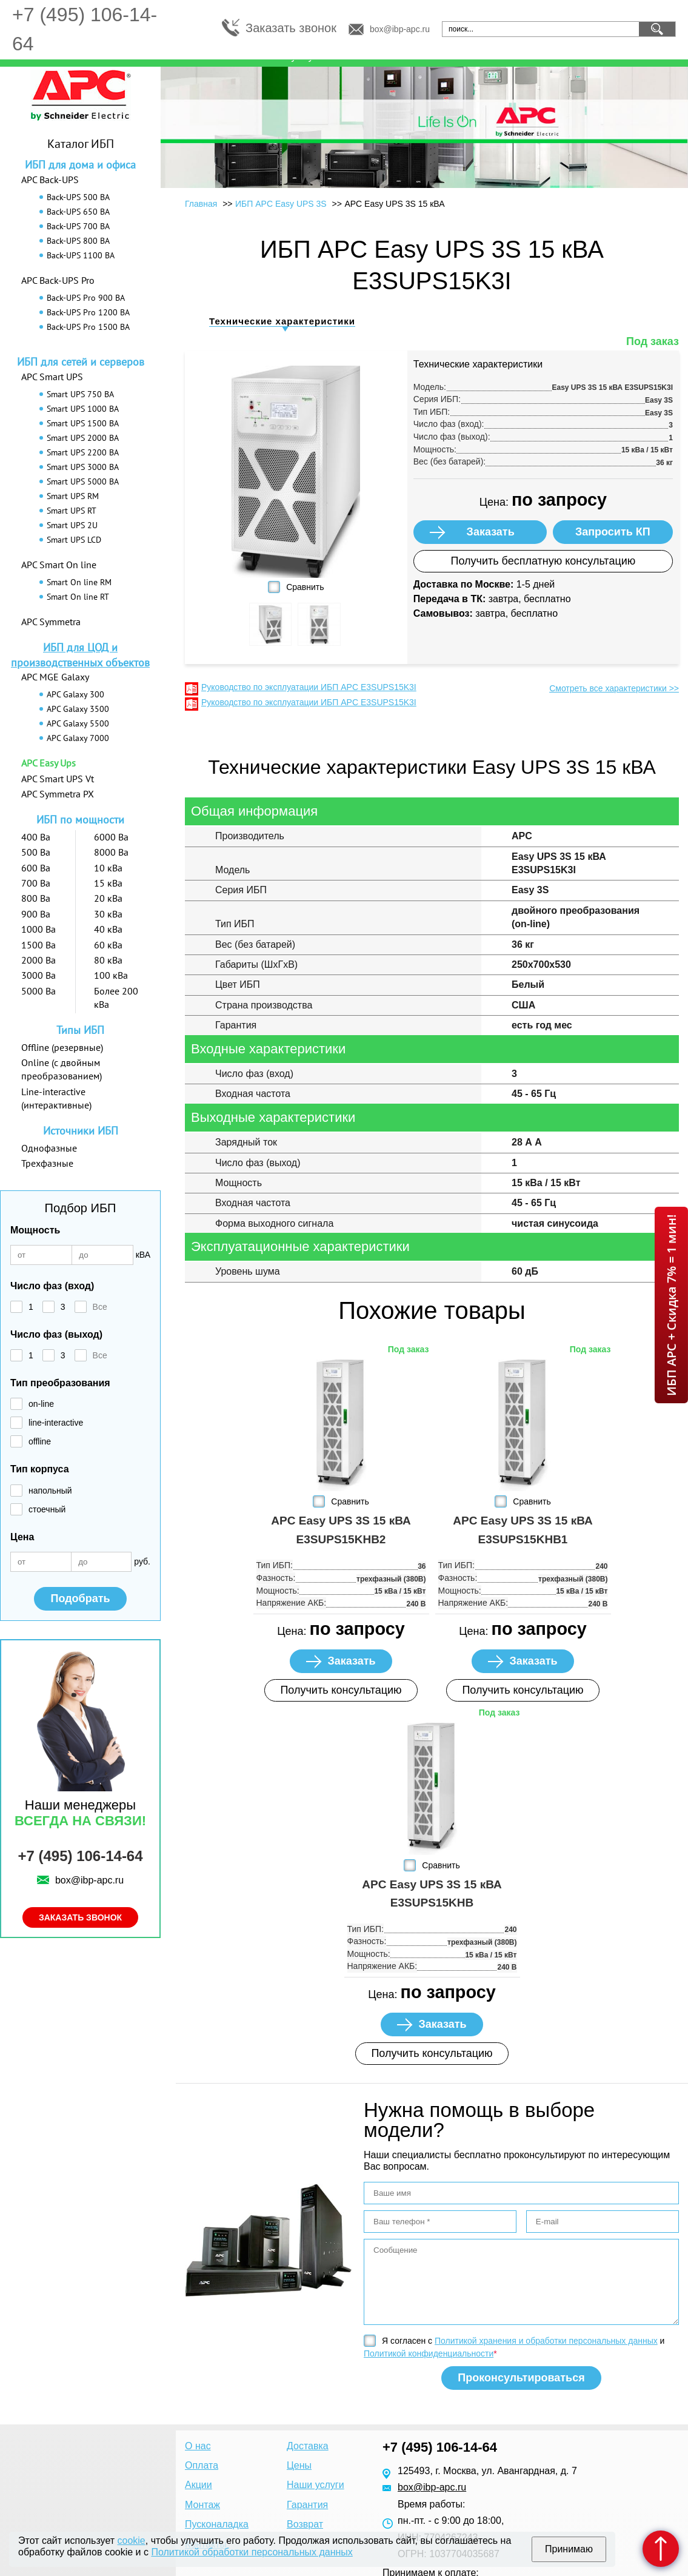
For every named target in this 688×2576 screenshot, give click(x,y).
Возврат (305, 2524)
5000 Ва (38, 991)
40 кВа (108, 929)
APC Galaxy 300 (75, 694)
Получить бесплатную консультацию (542, 561)
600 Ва (35, 868)
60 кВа (108, 945)
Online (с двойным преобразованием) (61, 1069)
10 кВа (108, 868)
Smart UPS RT (71, 510)
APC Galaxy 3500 (78, 708)
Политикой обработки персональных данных (251, 2552)
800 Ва (35, 898)
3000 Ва (38, 975)
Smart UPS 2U (72, 525)
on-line (41, 1404)
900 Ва (35, 914)
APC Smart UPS (52, 377)
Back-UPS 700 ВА (78, 226)
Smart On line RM (79, 582)
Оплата (201, 2465)
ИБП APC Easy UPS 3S (281, 204)
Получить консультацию (340, 1690)
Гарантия (307, 2505)
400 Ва (35, 837)
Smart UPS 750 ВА (80, 394)
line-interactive (55, 1422)
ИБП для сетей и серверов (80, 362)
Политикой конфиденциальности (428, 2353)
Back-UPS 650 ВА (78, 211)
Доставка (308, 2446)
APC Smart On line (58, 564)
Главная (201, 204)
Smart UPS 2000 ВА (83, 437)
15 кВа (108, 883)
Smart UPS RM (73, 496)
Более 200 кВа (116, 997)
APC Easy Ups (48, 763)
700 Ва (35, 883)
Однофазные (49, 1148)
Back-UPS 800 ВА (78, 240)
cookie (131, 2540)
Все (100, 1307)
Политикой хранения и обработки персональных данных (546, 2341)
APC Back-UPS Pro (58, 280)
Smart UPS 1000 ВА (83, 408)
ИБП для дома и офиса (80, 165)
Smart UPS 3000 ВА (83, 466)
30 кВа (108, 914)
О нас (198, 2446)
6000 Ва (111, 837)
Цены (299, 2465)
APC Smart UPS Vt (57, 779)
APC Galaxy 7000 (78, 738)
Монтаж (202, 2505)
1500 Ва (38, 945)
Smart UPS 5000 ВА (83, 481)
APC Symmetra (51, 621)
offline (39, 1441)
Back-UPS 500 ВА (78, 197)
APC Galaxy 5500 (78, 723)
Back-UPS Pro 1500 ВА (88, 326)
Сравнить (305, 587)
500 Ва (35, 852)
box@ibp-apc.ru (400, 29)
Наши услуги (315, 2485)
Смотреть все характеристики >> (614, 688)
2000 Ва (38, 960)
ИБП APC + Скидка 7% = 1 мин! (671, 1305)
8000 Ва (111, 852)
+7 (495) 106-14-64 (80, 1856)
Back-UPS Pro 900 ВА (86, 297)
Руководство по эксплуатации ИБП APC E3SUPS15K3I (308, 687)
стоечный (46, 1509)
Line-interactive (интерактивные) (56, 1098)
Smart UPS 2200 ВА (83, 452)
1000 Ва (38, 929)
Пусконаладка (217, 2524)
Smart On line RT (78, 596)
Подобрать (80, 1598)
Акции (198, 2485)
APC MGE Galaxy (55, 677)
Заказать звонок (290, 28)
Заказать (491, 532)
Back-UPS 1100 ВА (81, 255)
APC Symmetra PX (57, 794)
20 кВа (108, 898)
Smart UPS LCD (74, 539)
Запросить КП (612, 532)
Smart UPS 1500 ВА (83, 423)
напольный (50, 1490)
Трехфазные (47, 1163)
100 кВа (111, 975)
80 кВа (108, 960)
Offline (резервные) (62, 1047)
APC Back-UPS (50, 179)
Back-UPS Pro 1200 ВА (88, 312)
